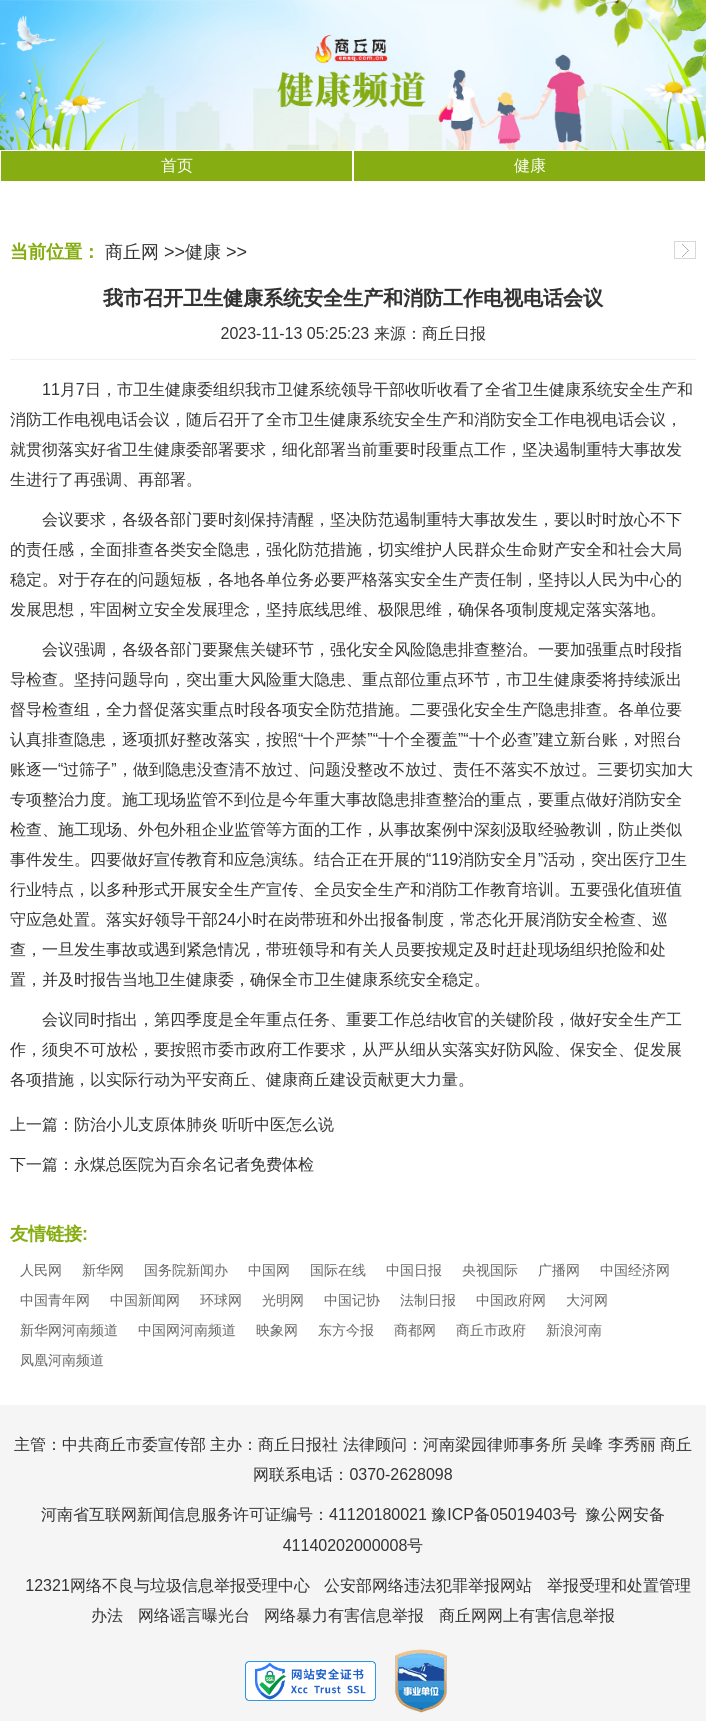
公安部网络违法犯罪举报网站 (428, 1585)
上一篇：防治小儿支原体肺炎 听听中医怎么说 (172, 1124)
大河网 (587, 1300)
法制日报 (428, 1300)
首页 (177, 165)
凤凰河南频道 (62, 1360)
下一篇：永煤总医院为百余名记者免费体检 (162, 1164)
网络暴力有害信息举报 (344, 1615)
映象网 (277, 1330)
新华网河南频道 (69, 1330)
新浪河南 (574, 1330)
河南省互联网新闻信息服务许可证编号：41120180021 (234, 1514)
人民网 (41, 1270)
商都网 (415, 1330)
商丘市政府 (491, 1330)
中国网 (269, 1270)
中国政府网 (511, 1300)
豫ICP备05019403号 (504, 1514)
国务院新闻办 (186, 1270)
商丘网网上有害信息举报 (527, 1615)
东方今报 (346, 1330)
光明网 (283, 1300)
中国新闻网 (145, 1300)
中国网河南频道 (187, 1330)
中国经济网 (635, 1270)
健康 (530, 165)
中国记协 (352, 1300)
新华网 (103, 1270)
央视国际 (490, 1270)
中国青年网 (55, 1300)
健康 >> (216, 252)
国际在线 (338, 1270)
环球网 (221, 1300)
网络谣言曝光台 (194, 1615)
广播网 (559, 1270)
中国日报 (414, 1270)
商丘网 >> (145, 252)
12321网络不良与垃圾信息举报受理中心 (167, 1585)
